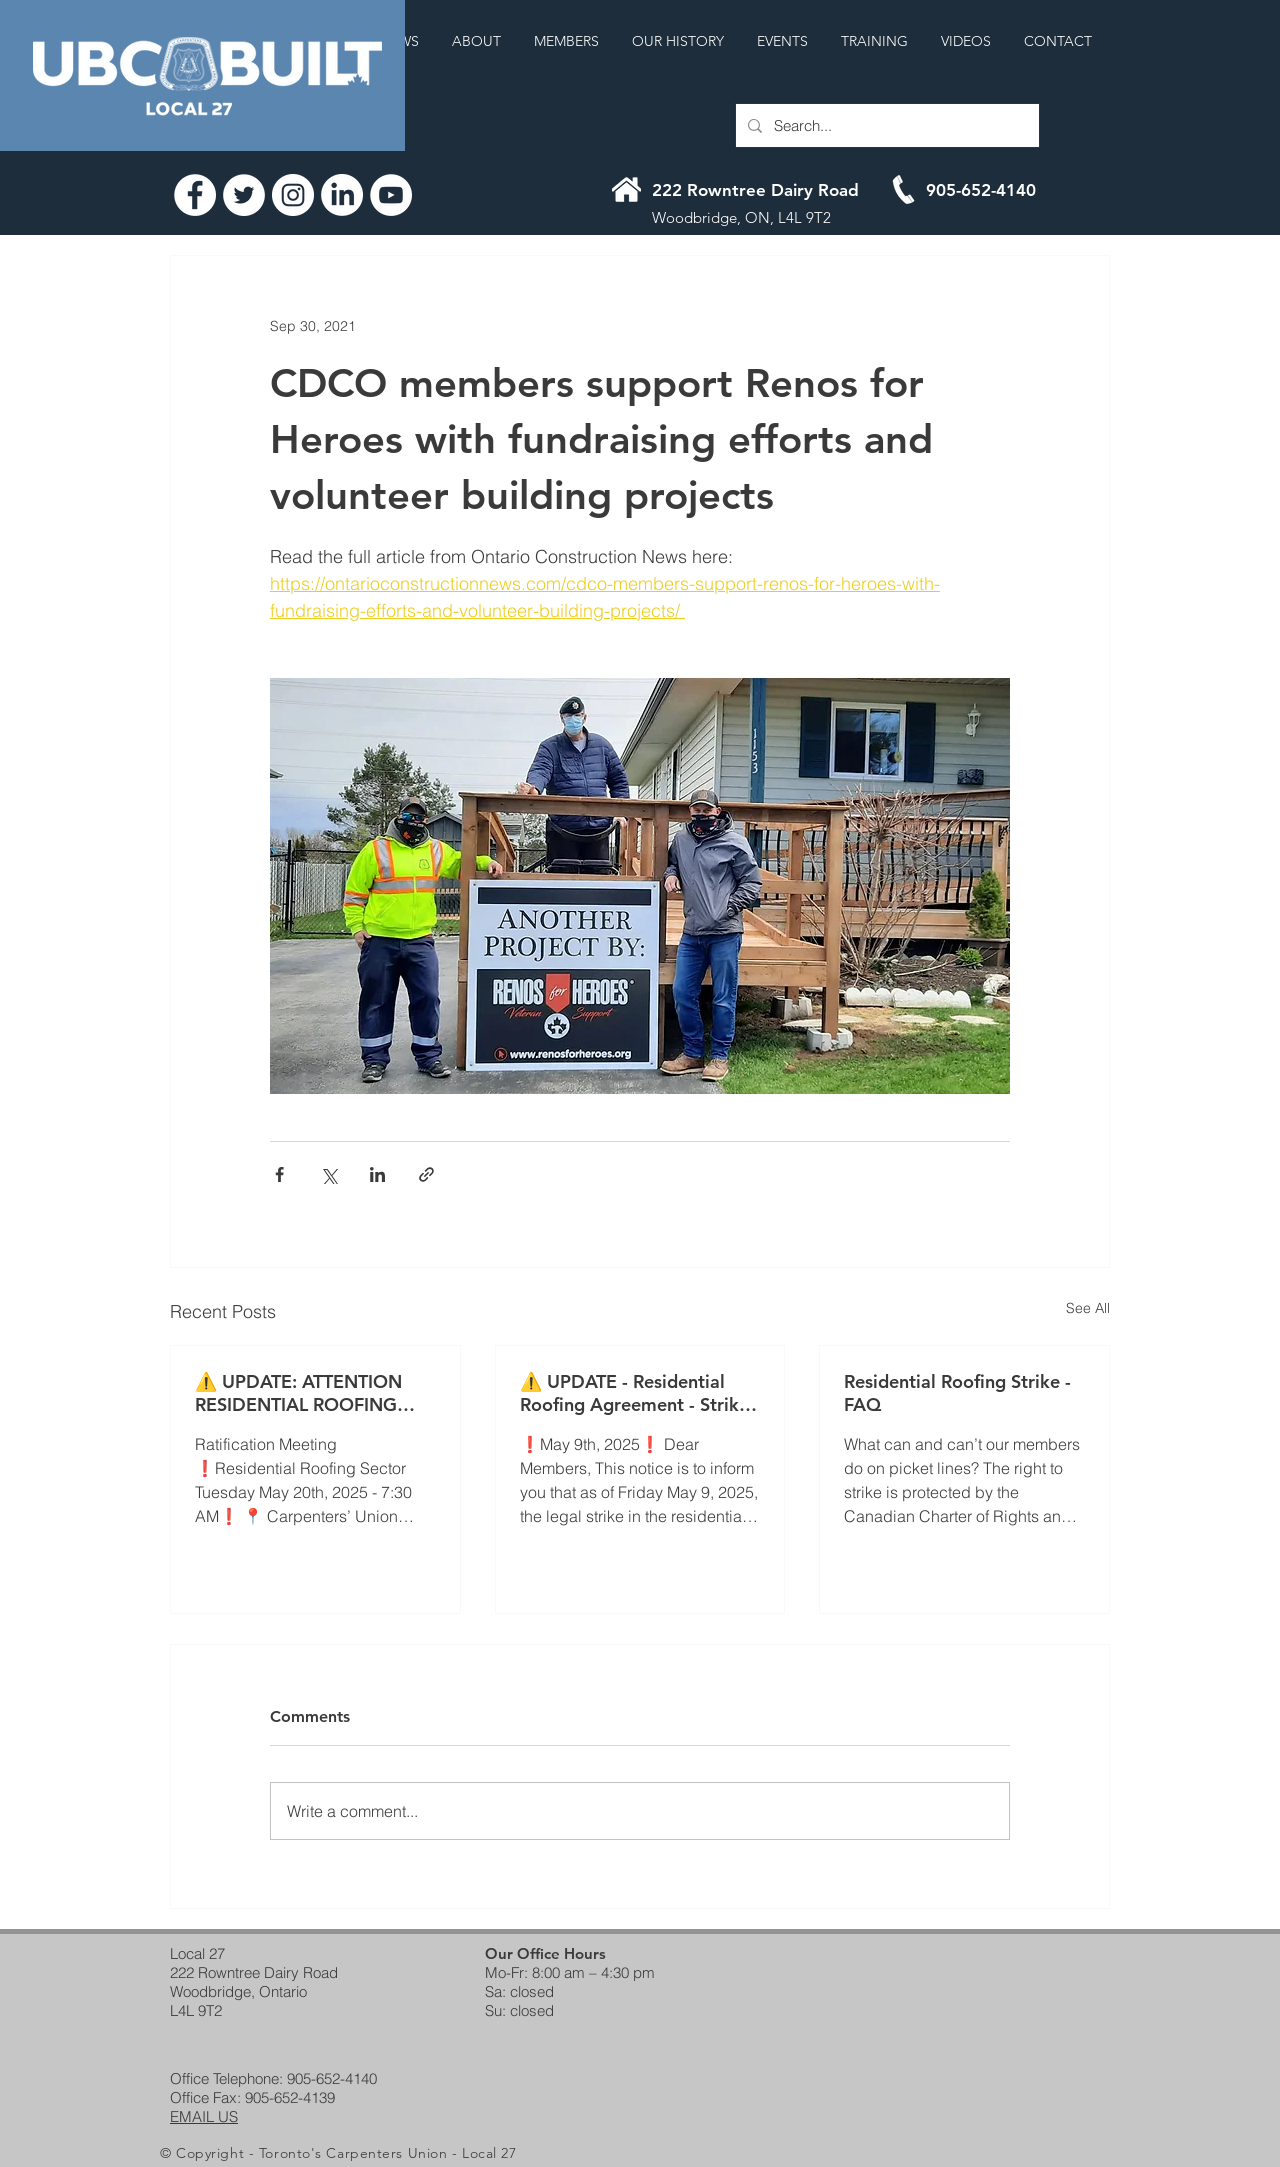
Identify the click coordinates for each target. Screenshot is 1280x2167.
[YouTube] (391, 195)
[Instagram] (293, 195)
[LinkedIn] (342, 195)
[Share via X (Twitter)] (328, 1174)
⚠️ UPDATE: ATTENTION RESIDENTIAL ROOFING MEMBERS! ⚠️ (298, 1393)
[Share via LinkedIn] (377, 1174)
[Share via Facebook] (279, 1174)
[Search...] (885, 125)
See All (1088, 1308)
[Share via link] (426, 1174)
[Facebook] (195, 195)
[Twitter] (244, 195)
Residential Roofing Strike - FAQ (957, 1393)
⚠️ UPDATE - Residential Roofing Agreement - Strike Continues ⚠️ (634, 1393)
